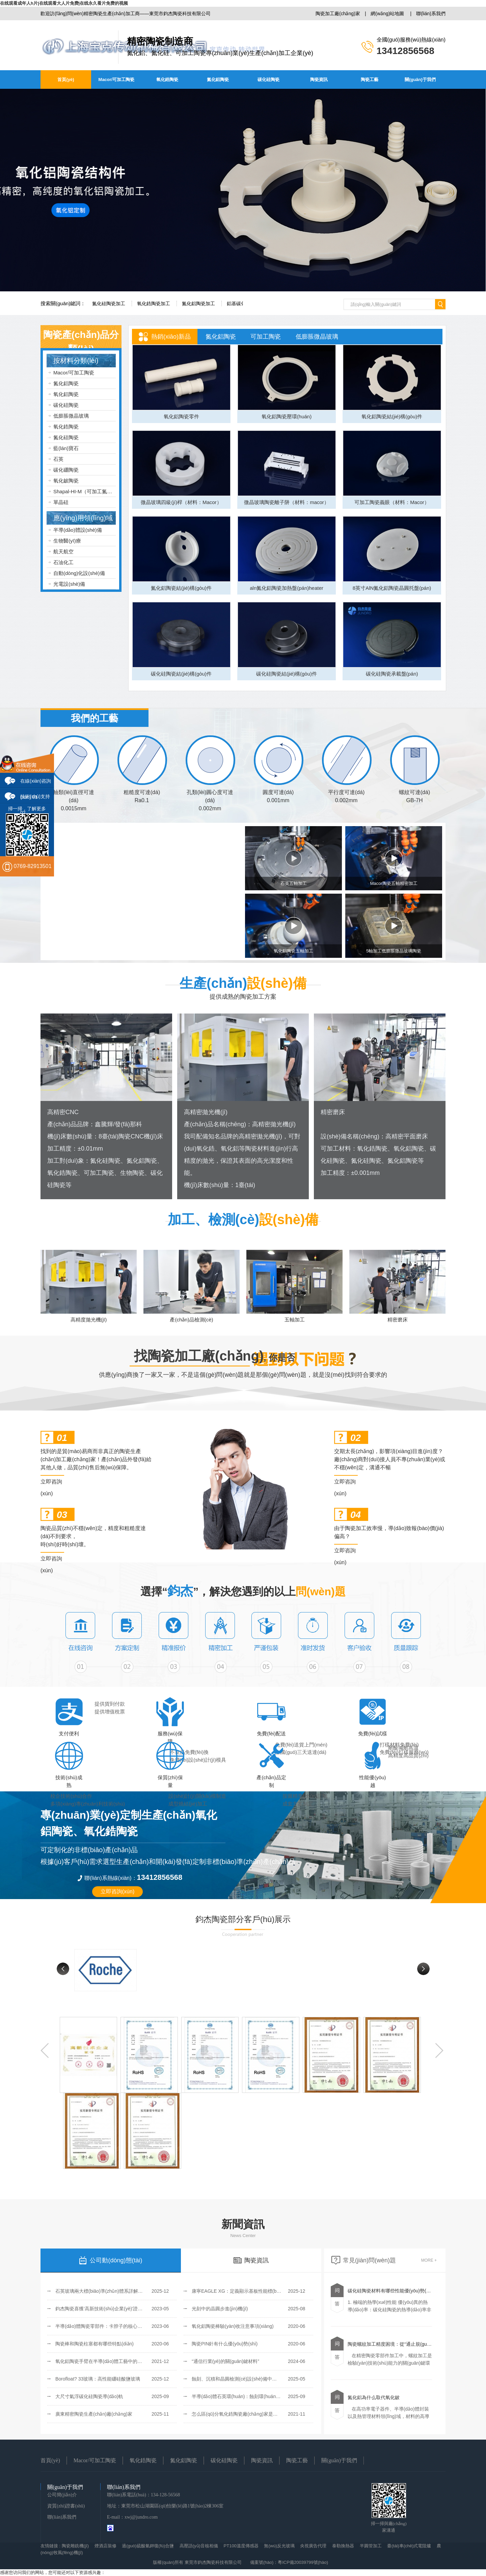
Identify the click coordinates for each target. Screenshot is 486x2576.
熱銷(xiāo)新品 (171, 336)
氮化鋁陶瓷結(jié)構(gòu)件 (181, 588)
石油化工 (63, 562)
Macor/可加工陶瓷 (117, 79)
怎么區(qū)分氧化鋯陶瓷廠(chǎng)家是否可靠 (239, 2414)
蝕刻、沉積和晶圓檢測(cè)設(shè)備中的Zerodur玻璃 (247, 2379)
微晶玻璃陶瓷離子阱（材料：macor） (286, 502)
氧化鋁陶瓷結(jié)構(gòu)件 (391, 416)
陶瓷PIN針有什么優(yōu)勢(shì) (225, 2343)
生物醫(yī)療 (67, 541)
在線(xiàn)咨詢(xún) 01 (35, 783)
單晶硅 (61, 502)
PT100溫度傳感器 (241, 2545)
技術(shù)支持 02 (35, 799)
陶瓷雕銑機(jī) (75, 2545)
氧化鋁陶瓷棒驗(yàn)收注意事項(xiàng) (233, 2326)
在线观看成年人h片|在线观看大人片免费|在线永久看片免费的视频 (64, 3)
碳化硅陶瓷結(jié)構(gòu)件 (181, 674)
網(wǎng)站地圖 (387, 13)
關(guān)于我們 (420, 79)
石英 (58, 459)
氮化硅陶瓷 (66, 437)
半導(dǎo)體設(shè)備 (77, 530)
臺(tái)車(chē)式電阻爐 (409, 2545)
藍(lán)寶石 (66, 448)
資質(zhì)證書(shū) (66, 2505)
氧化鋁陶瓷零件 (181, 416)
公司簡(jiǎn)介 (62, 2494)
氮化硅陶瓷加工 (108, 303)
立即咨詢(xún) (51, 1483)
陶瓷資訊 (319, 79)
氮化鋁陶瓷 (218, 79)
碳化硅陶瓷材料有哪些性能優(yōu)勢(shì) (391, 2290)
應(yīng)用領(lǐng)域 (83, 518)
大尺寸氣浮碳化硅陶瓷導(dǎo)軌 (89, 2396)
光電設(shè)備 (69, 584)
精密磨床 (333, 1112)
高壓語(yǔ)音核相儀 (199, 2545)
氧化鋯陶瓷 (167, 79)
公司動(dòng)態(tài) (110, 2260)
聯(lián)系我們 (431, 13)
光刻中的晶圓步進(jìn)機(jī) (220, 2308)
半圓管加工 (371, 2545)
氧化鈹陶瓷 (66, 480)
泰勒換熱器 (343, 2545)
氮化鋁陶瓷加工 (198, 303)
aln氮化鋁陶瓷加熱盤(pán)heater (286, 588)
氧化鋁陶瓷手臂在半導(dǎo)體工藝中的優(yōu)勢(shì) (111, 2361)
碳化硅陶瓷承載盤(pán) (392, 674)
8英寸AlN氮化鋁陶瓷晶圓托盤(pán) (392, 588)
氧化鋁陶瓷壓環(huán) (287, 416)
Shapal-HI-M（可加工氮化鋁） (87, 491)
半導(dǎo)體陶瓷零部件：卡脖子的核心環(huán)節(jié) (111, 2326)
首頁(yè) (65, 79)
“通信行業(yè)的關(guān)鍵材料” (225, 2361)
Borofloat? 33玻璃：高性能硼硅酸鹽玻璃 (97, 2379)
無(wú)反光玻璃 (279, 2545)
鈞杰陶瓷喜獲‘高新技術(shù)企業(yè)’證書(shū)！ (104, 2308)
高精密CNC (63, 1112)
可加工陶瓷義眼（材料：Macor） (391, 502)
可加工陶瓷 (265, 336)
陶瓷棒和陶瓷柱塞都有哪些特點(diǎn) (94, 2343)
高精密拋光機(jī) (205, 1112)
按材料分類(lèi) (75, 360)
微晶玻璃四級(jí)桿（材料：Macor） (181, 502)
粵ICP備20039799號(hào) (303, 2562)
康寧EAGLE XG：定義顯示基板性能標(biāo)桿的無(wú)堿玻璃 (257, 2291)
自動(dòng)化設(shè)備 (79, 573)
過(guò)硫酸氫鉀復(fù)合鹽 (148, 2545)
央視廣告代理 (313, 2545)
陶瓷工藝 (369, 79)
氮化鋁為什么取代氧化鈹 (374, 2397)
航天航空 (63, 551)
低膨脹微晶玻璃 (71, 416)
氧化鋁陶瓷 (66, 394)
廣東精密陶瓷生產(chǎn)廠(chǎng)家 (93, 2414)
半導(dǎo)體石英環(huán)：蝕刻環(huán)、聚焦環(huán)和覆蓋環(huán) (267, 2396)
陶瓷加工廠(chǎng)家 (338, 13)
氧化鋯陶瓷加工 (153, 303)
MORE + (429, 2260)
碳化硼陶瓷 (66, 470)
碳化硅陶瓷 (268, 79)
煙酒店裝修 (105, 2545)
